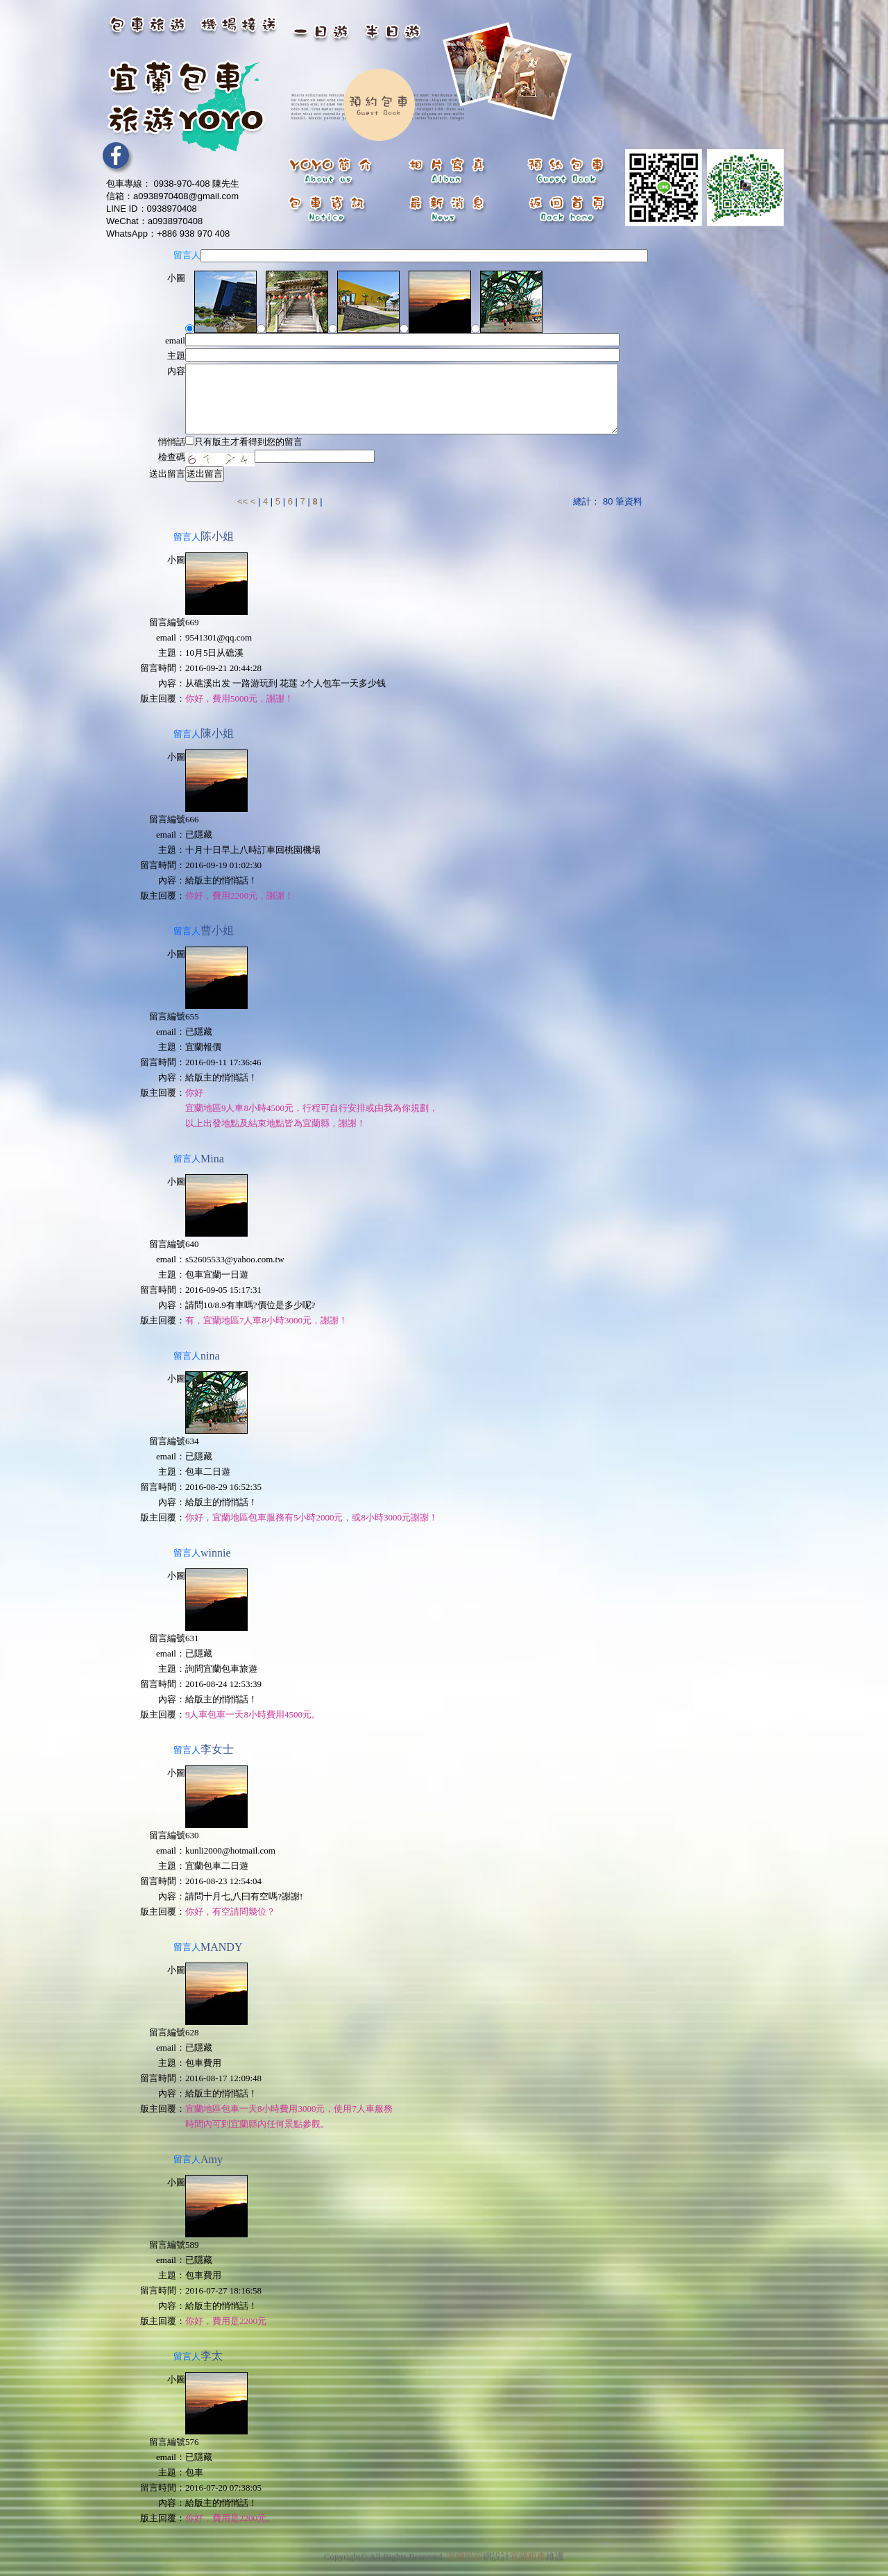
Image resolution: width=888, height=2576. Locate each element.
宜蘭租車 (528, 2544)
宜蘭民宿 (465, 2544)
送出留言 (205, 473)
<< (243, 501)
